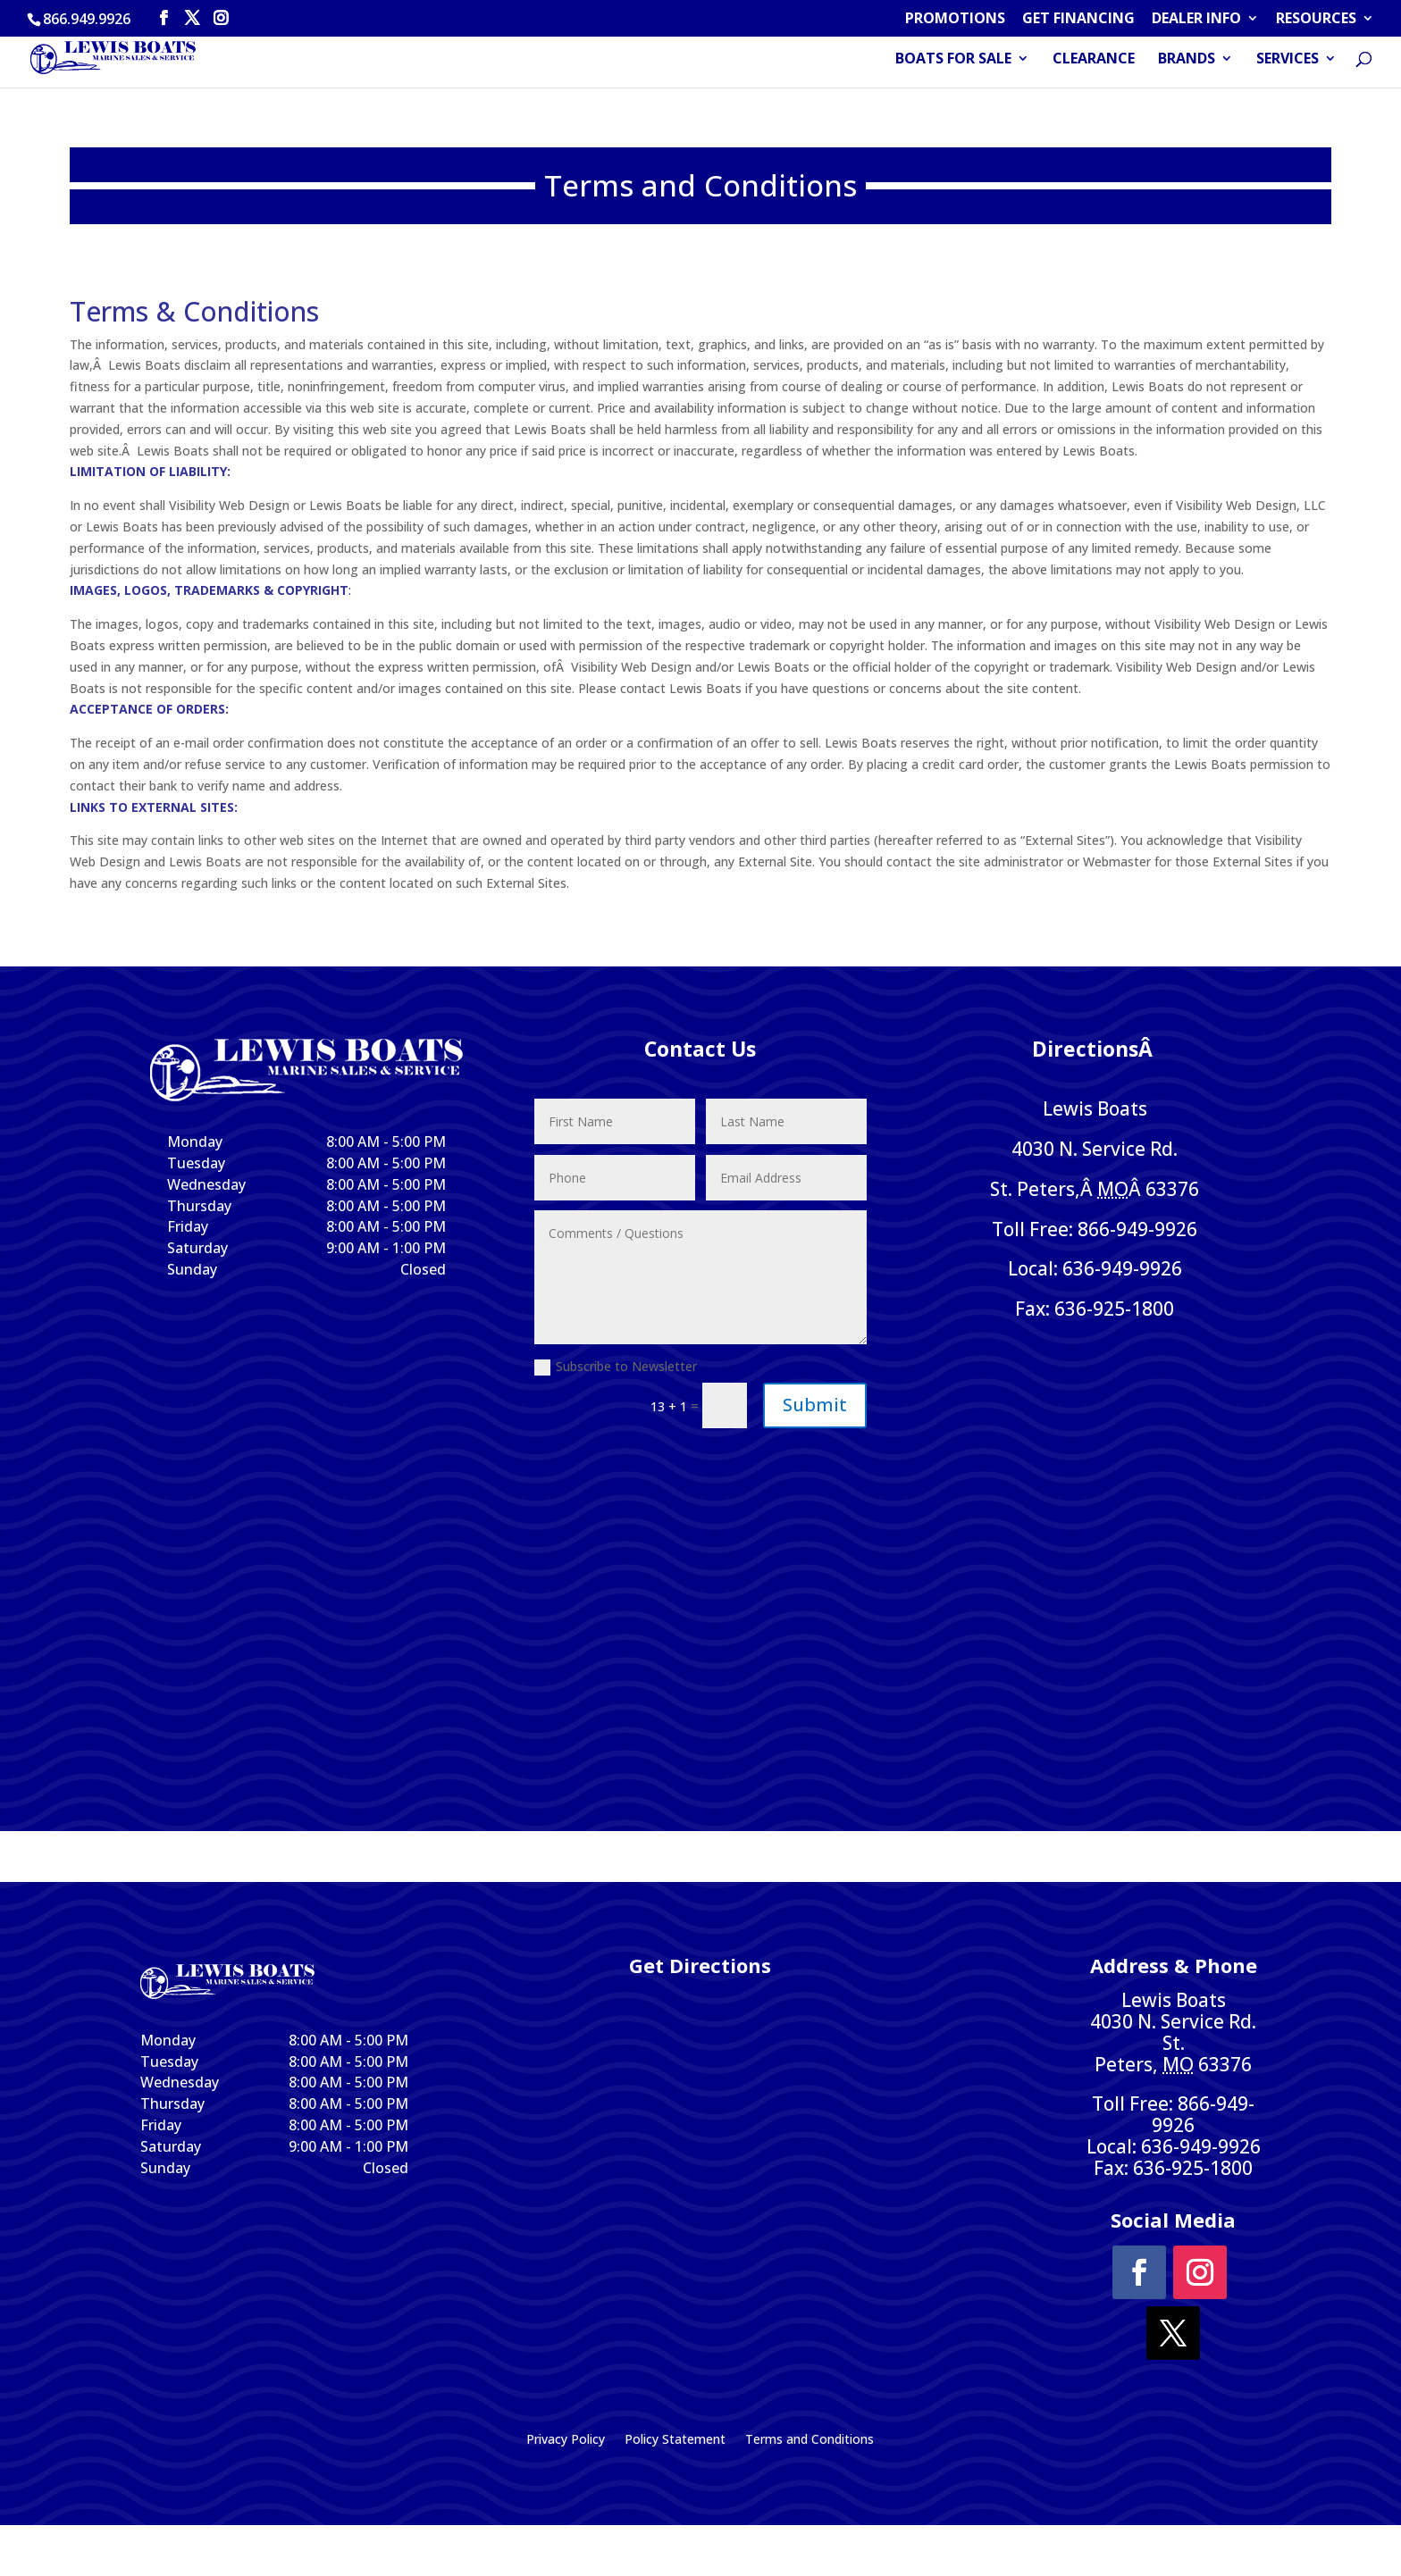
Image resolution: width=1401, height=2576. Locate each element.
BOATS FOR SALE (953, 62)
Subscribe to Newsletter (615, 1367)
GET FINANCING (1078, 19)
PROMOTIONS (955, 19)
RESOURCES (1316, 19)
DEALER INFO (1196, 19)
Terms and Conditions (809, 2440)
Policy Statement (675, 2440)
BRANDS (1186, 62)
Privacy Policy (565, 2440)
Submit (815, 1405)
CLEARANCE (1094, 62)
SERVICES (1287, 62)
